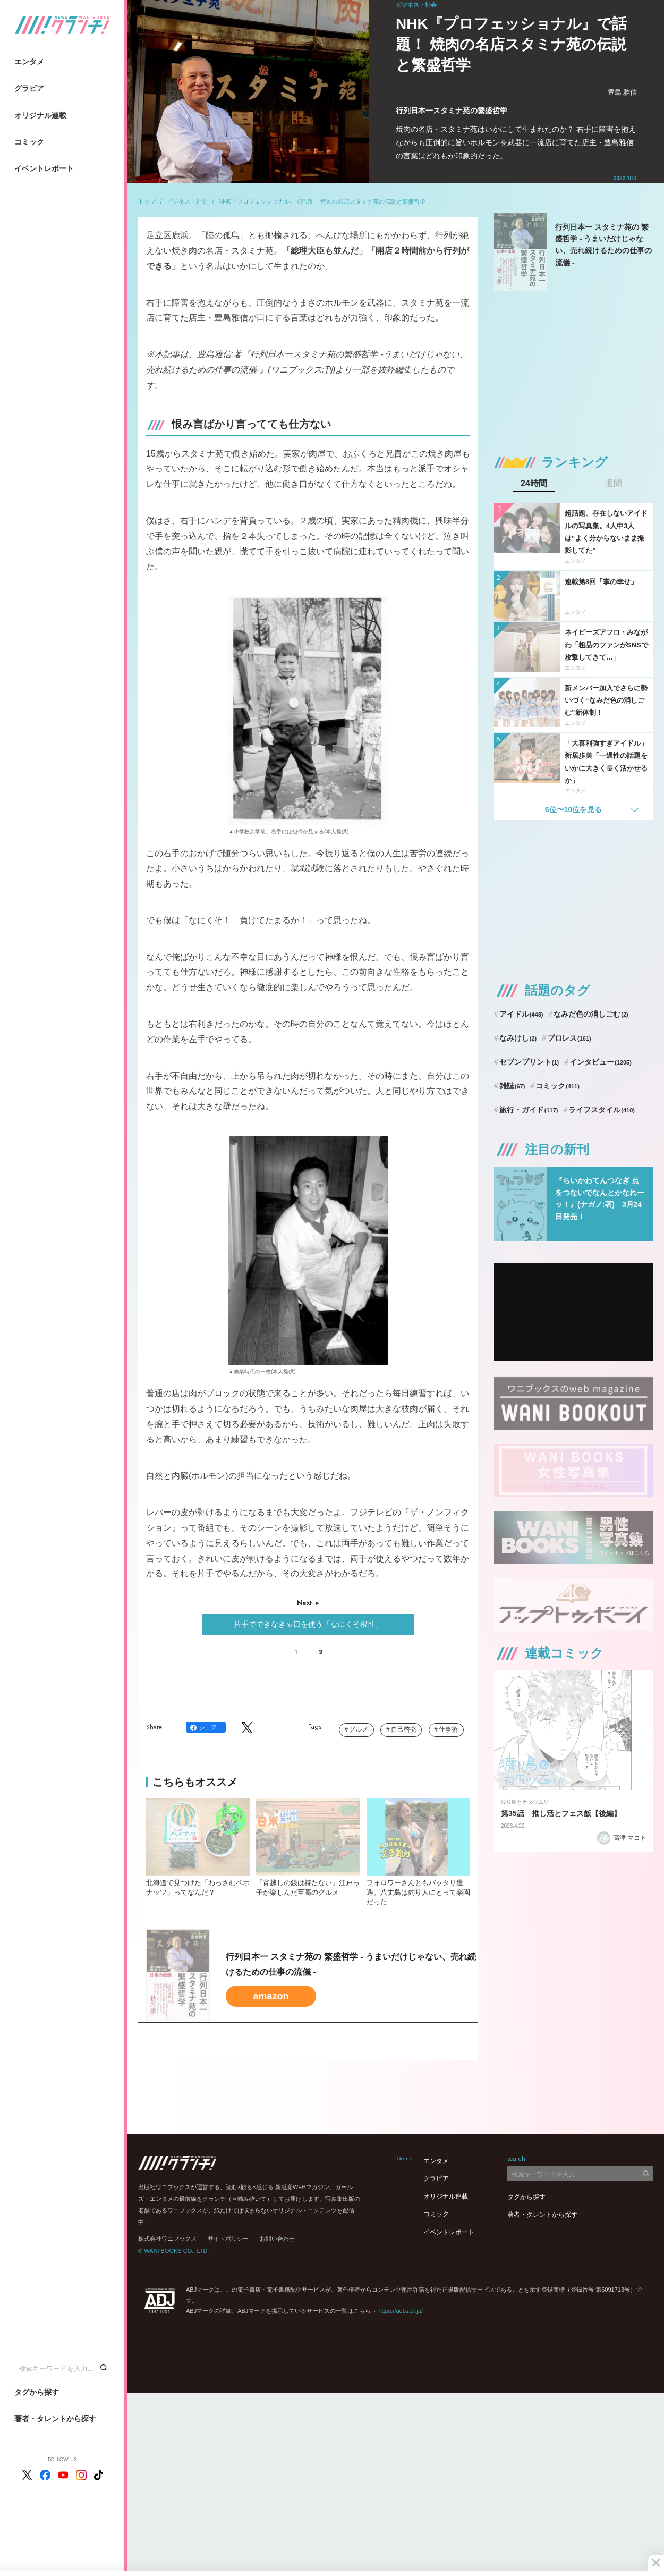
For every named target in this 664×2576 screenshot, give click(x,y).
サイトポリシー (228, 2238)
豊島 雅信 (622, 92)
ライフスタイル (601, 1109)
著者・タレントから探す (55, 2418)
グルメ (358, 1729)
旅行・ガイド (528, 1109)
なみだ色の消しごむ (591, 1014)
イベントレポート (44, 168)
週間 (613, 483)
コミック (29, 142)
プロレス (569, 1038)
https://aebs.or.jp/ (400, 2311)
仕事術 (448, 1729)
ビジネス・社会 (187, 201)
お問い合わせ (277, 2238)
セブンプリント (529, 1062)
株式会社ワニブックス (167, 2238)
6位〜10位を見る (573, 809)
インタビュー (600, 1062)
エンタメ (29, 61)
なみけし (518, 1038)
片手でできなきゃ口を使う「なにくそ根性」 (308, 1624)
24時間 (534, 483)
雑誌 (512, 1086)
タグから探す (36, 2392)
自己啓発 (403, 1729)
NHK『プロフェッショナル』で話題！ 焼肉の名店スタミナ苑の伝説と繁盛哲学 (321, 201)
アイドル (521, 1014)
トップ (147, 201)
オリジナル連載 (40, 115)
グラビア (29, 88)
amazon (270, 1996)
